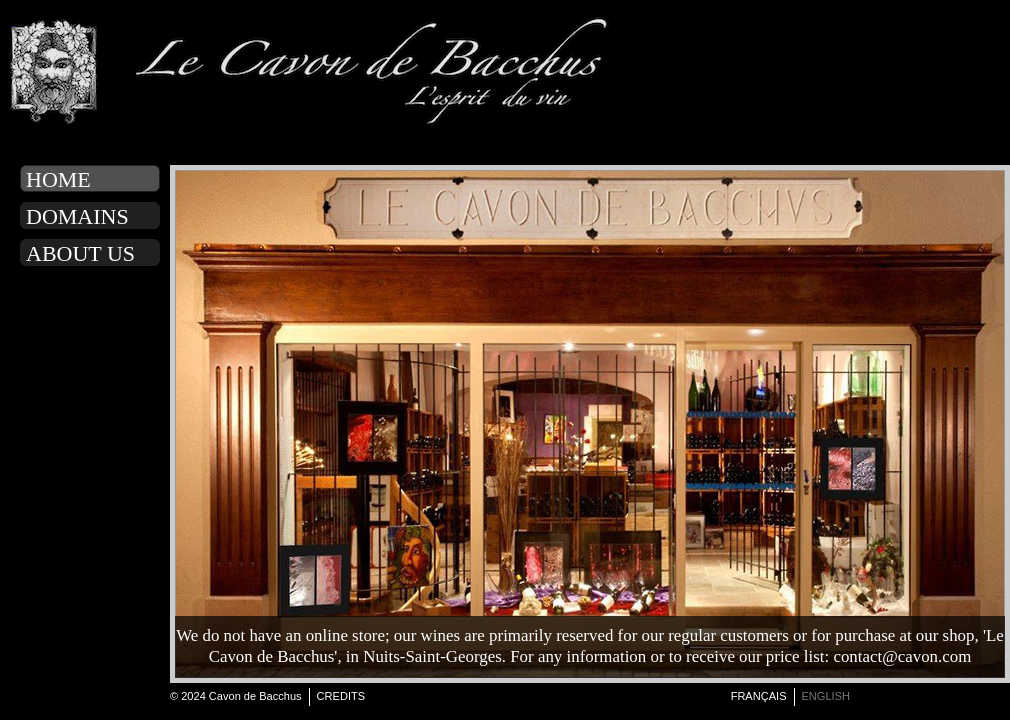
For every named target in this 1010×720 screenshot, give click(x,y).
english (826, 696)
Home (58, 179)
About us (80, 253)
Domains (77, 216)
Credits (341, 696)
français (759, 696)
